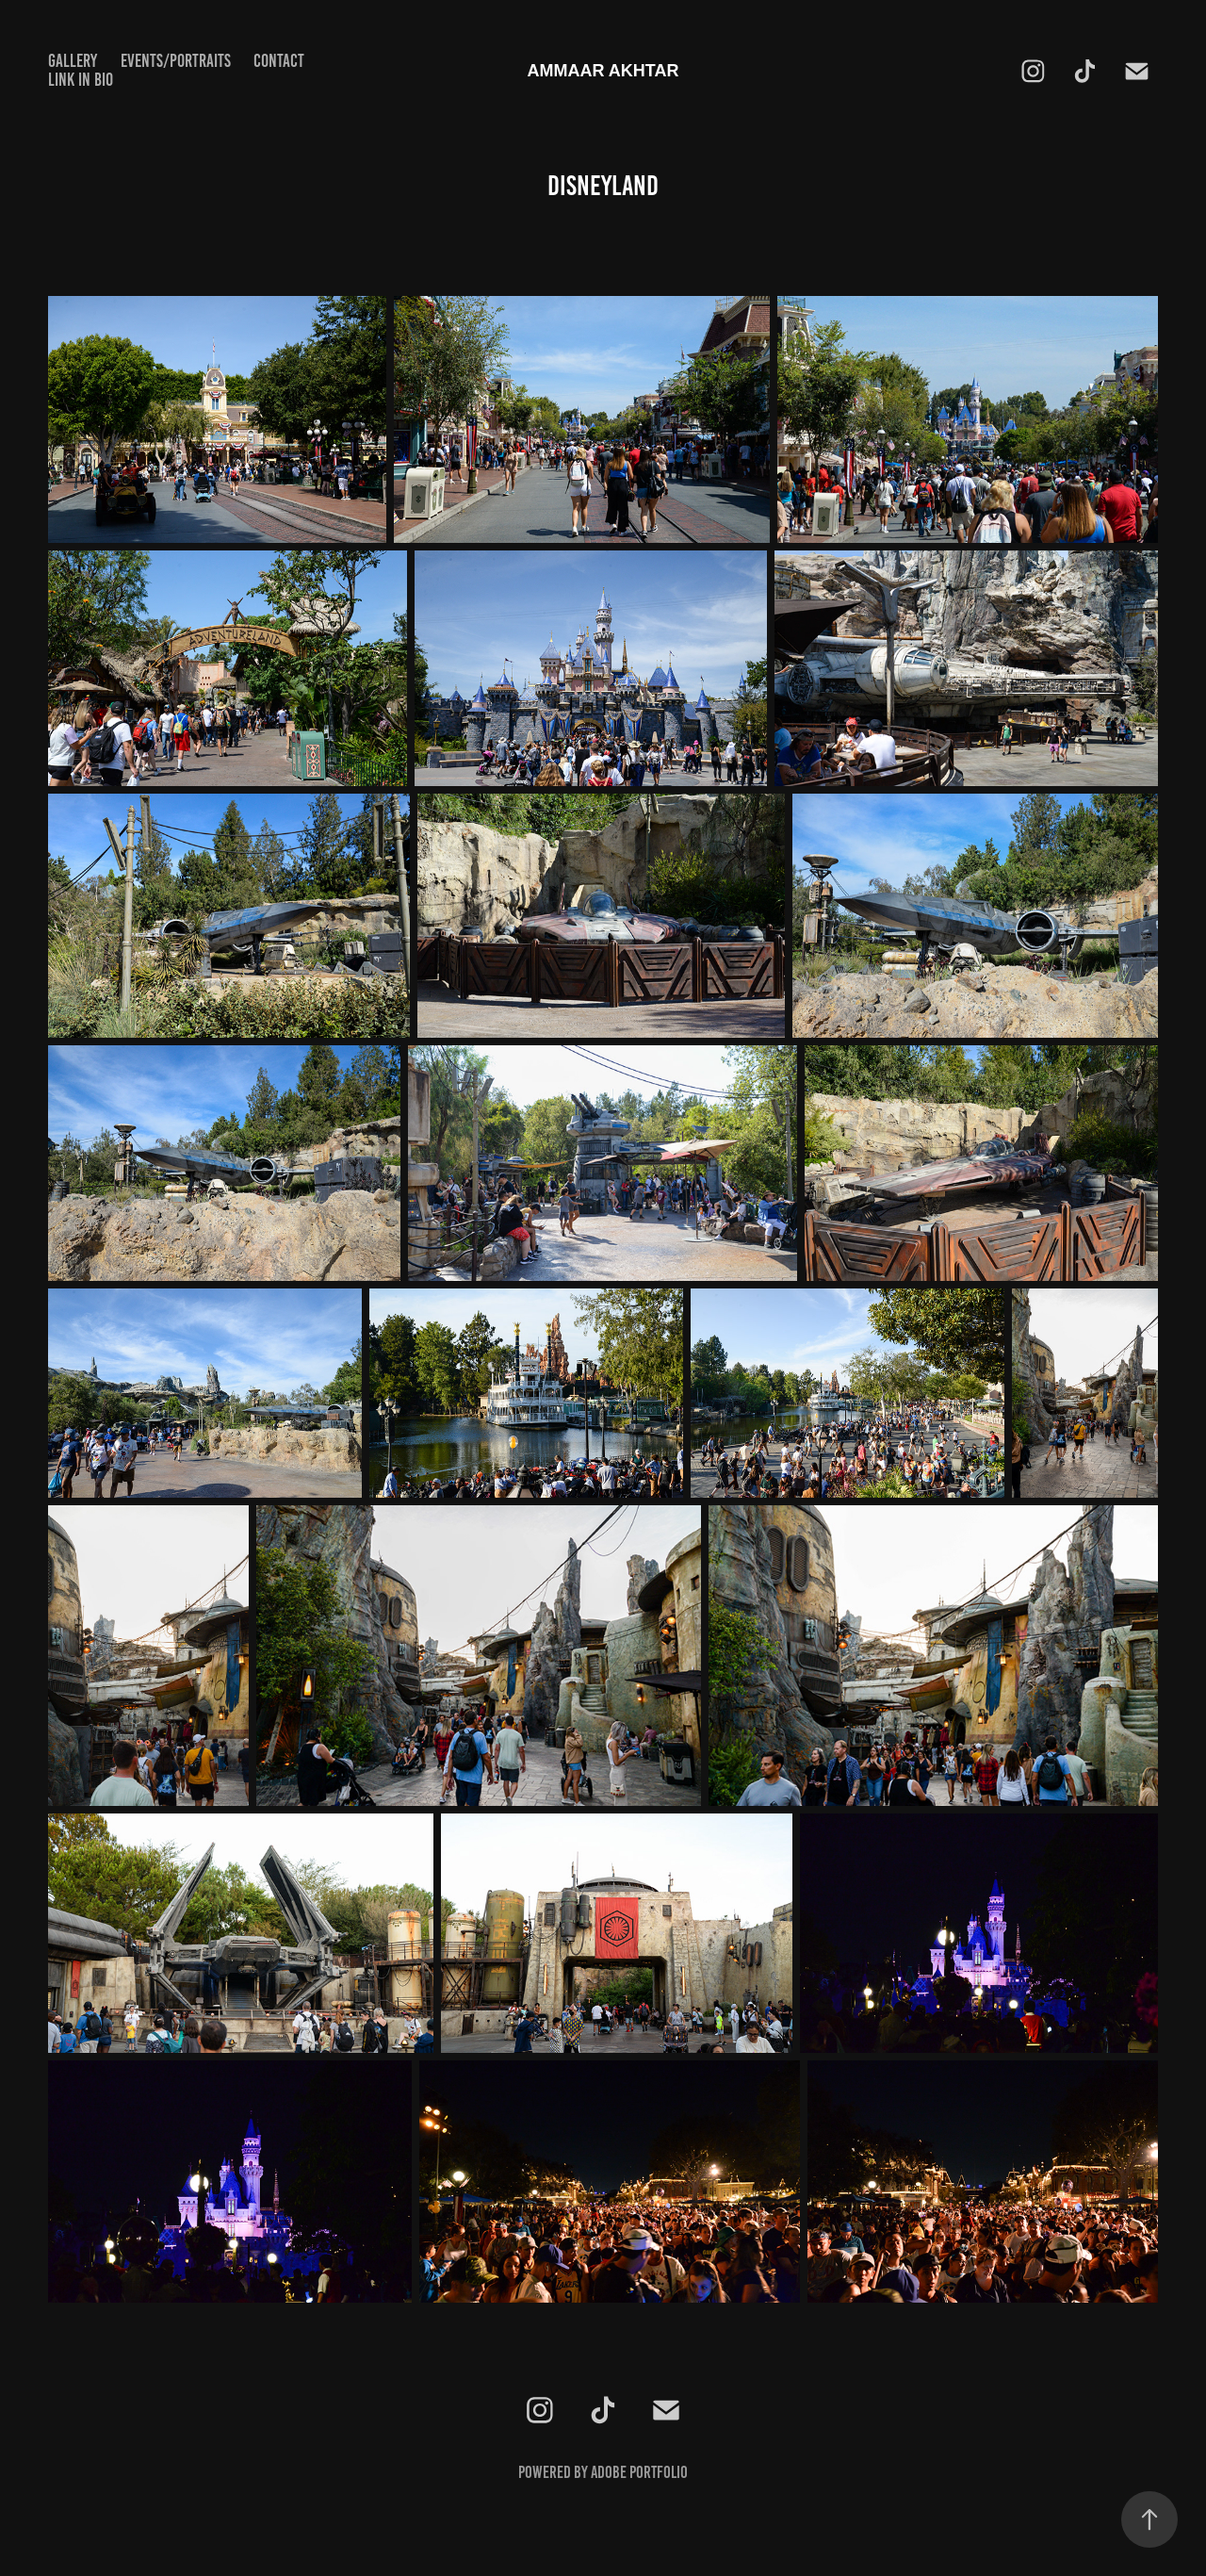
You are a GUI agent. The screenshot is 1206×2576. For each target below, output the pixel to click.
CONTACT (278, 61)
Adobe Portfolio (639, 2472)
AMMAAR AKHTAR (603, 70)
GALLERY (72, 61)
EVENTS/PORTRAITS (176, 61)
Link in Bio (80, 80)
